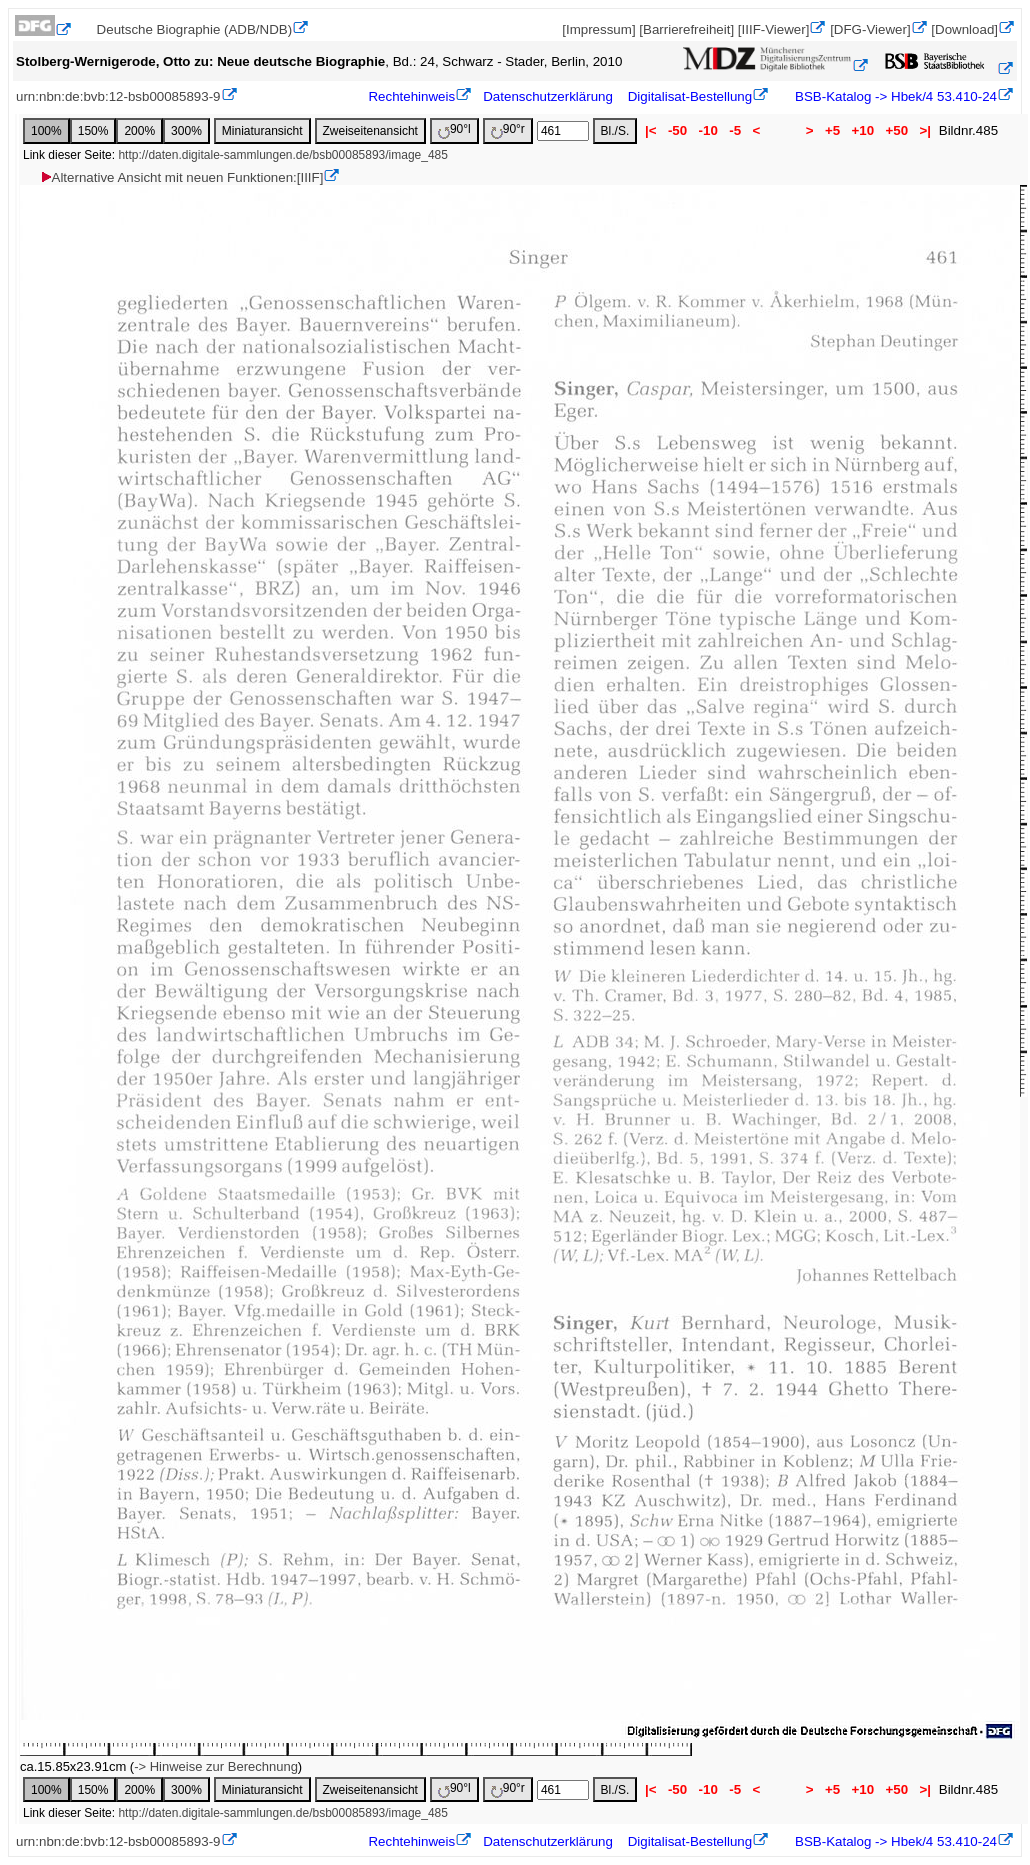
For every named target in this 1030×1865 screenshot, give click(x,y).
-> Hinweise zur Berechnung (216, 1766)
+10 (863, 130)
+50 (897, 130)
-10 (708, 130)
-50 (677, 130)
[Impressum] (598, 29)
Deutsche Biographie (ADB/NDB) (195, 29)
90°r (508, 130)
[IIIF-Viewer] (774, 29)
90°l (454, 130)
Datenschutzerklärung (548, 96)
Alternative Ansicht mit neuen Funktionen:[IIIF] (181, 177)
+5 (832, 130)
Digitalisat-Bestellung (690, 96)
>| (925, 130)
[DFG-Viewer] (870, 29)
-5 (735, 130)
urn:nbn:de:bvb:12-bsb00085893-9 (118, 96)
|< (650, 130)
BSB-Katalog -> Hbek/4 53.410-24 (894, 96)
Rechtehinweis (411, 96)
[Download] (964, 29)
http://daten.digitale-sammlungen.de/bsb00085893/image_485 (283, 155)
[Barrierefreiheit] (686, 29)
